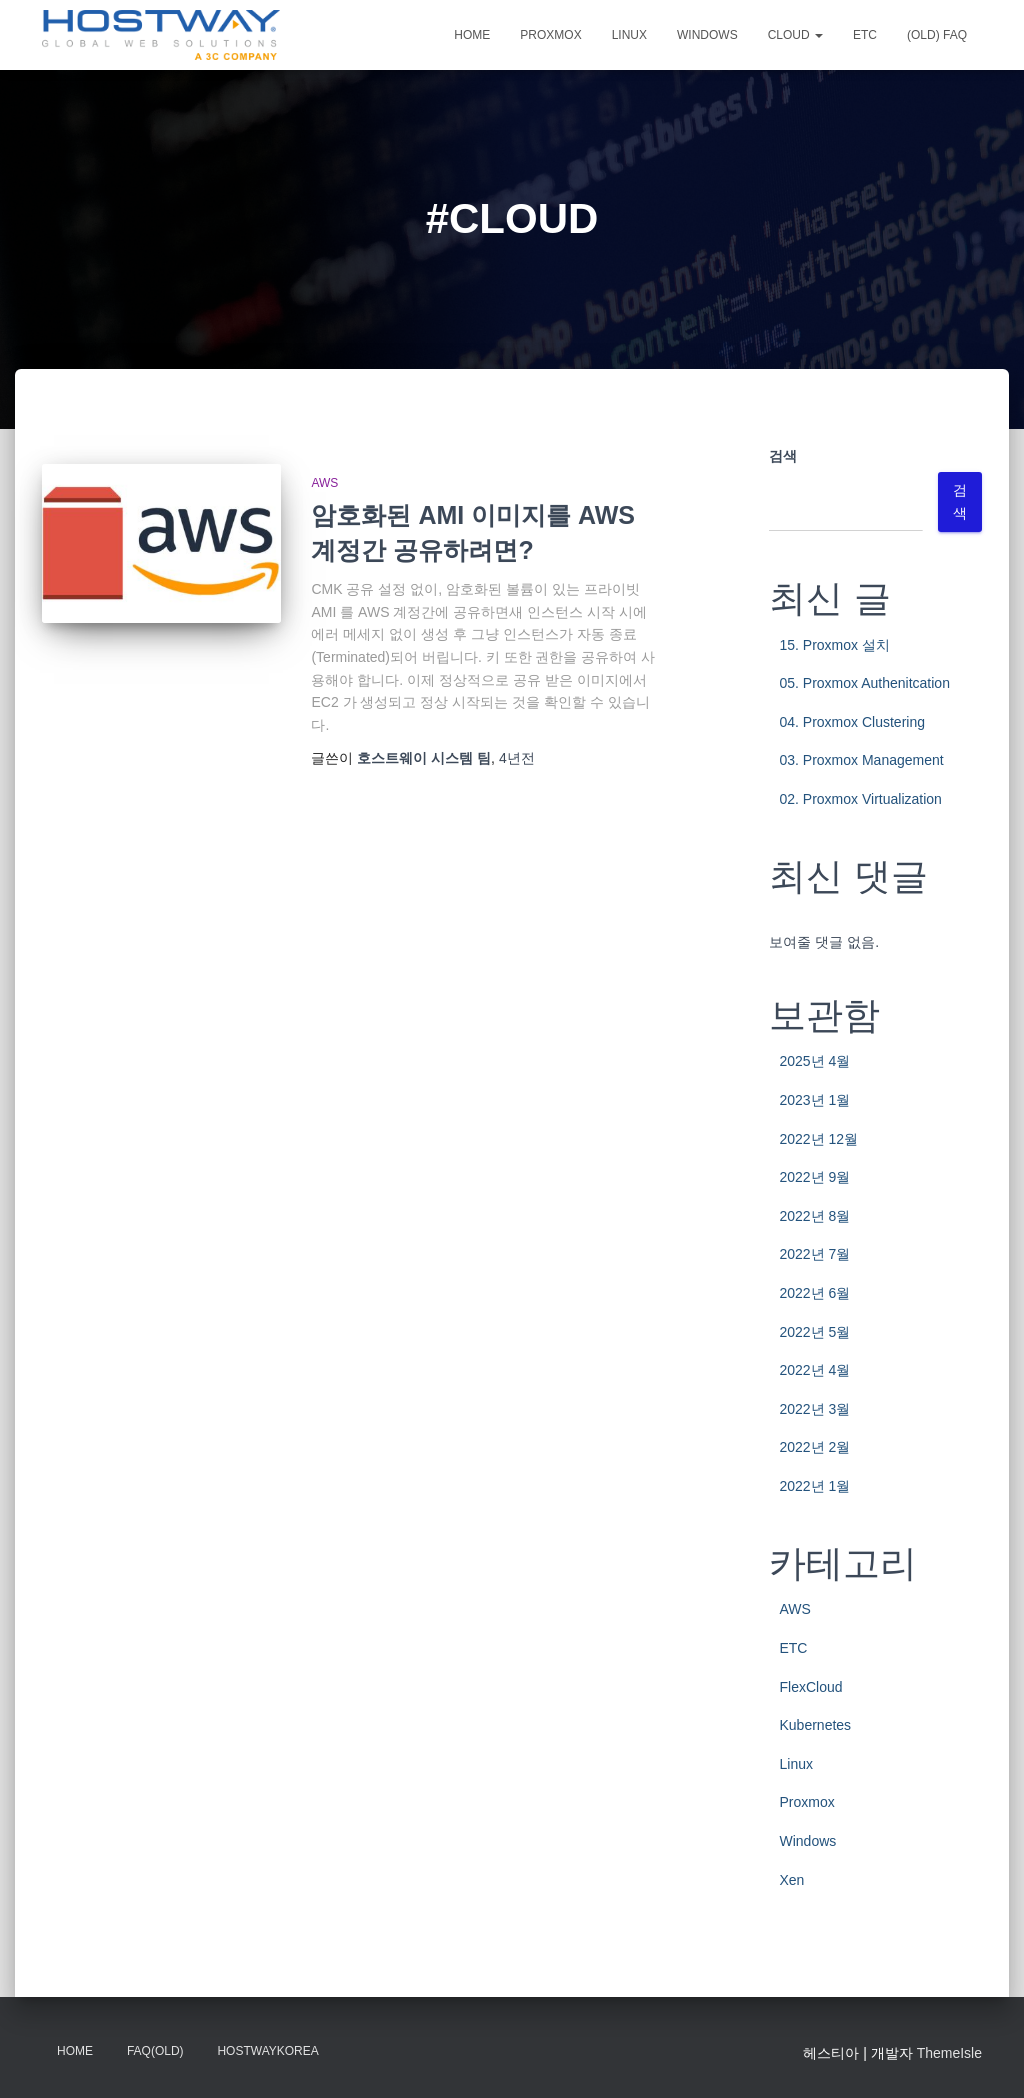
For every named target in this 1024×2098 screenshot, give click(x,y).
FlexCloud (810, 1687)
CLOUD (795, 35)
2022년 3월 (814, 1409)
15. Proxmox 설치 (834, 645)
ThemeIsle (949, 2053)
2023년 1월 (814, 1100)
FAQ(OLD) (155, 2051)
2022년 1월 (814, 1486)
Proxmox (550, 35)
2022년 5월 (814, 1332)
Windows (707, 35)
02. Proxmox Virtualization (860, 799)
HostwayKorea (267, 2051)
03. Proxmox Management (861, 760)
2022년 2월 (814, 1447)
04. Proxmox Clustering (852, 722)
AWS (324, 483)
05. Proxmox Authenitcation (864, 683)
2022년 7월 (814, 1254)
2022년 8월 (814, 1216)
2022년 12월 (818, 1139)
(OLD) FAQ (937, 35)
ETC (865, 35)
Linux (629, 35)
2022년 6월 (814, 1293)
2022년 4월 (814, 1370)
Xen (791, 1880)
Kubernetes (815, 1725)
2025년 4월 (814, 1061)
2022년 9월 (814, 1177)
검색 (783, 456)
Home (472, 35)
